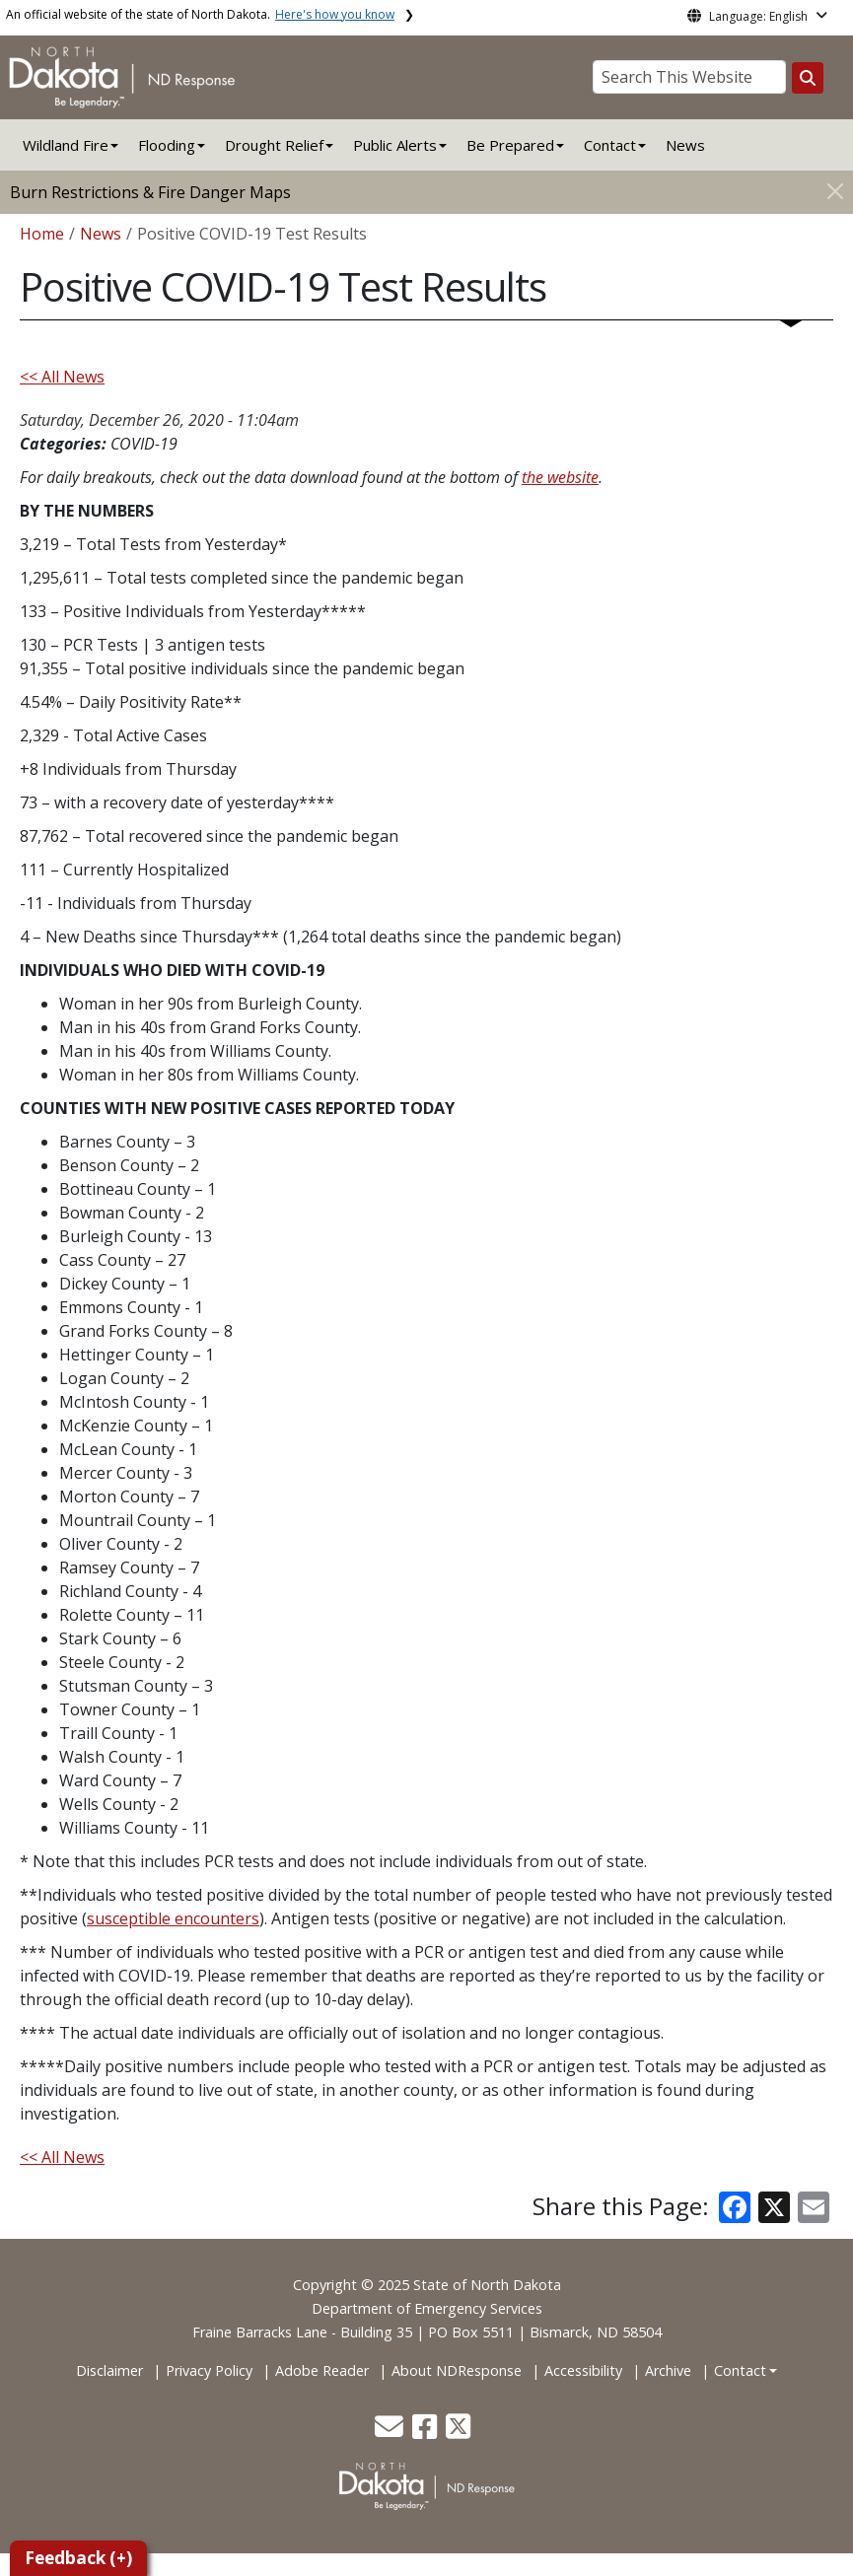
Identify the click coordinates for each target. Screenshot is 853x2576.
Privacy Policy (209, 2370)
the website (560, 477)
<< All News (62, 376)
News (685, 145)
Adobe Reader (322, 2370)
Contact (740, 2370)
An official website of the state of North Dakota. (200, 14)
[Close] (835, 191)
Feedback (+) (78, 2557)
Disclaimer (109, 2370)
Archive (668, 2370)
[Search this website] (807, 78)
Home (42, 233)
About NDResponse (456, 2370)
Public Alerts (395, 145)
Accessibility (583, 2370)
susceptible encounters (173, 1918)
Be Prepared (510, 145)
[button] (391, 2431)
